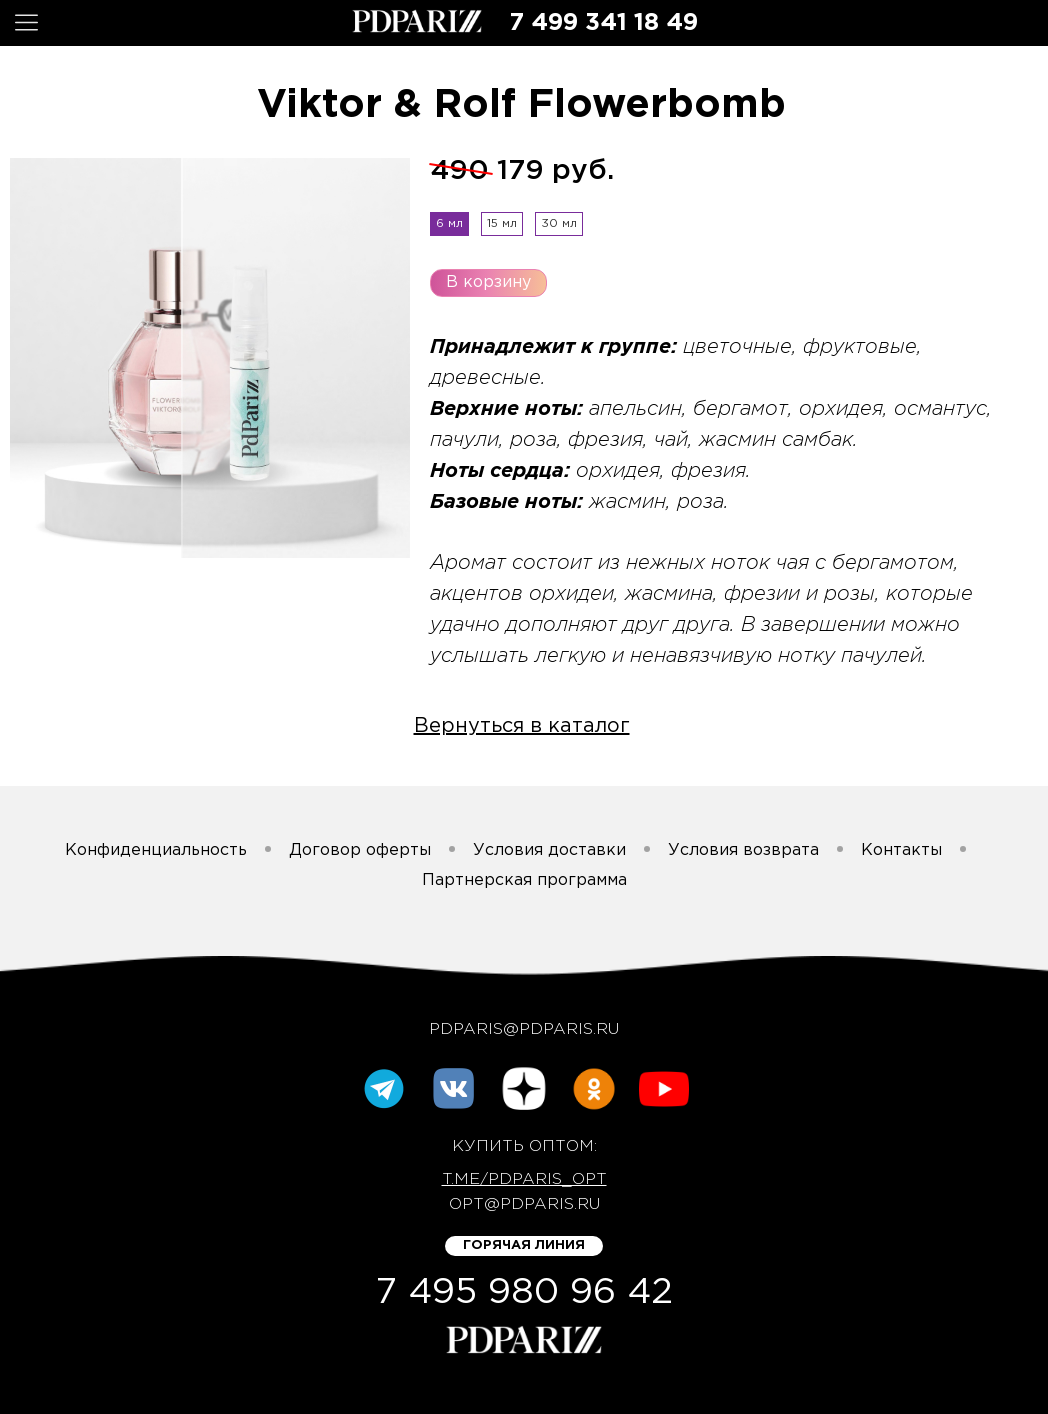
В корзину (488, 282)
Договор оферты (360, 850)
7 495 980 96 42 (524, 1293)
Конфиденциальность (156, 850)
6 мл (449, 223)
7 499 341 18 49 (603, 23)
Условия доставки (549, 850)
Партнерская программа (524, 880)
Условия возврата (743, 850)
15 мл (502, 223)
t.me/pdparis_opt (524, 1179)
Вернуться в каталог (522, 726)
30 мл (559, 223)
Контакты (901, 850)
